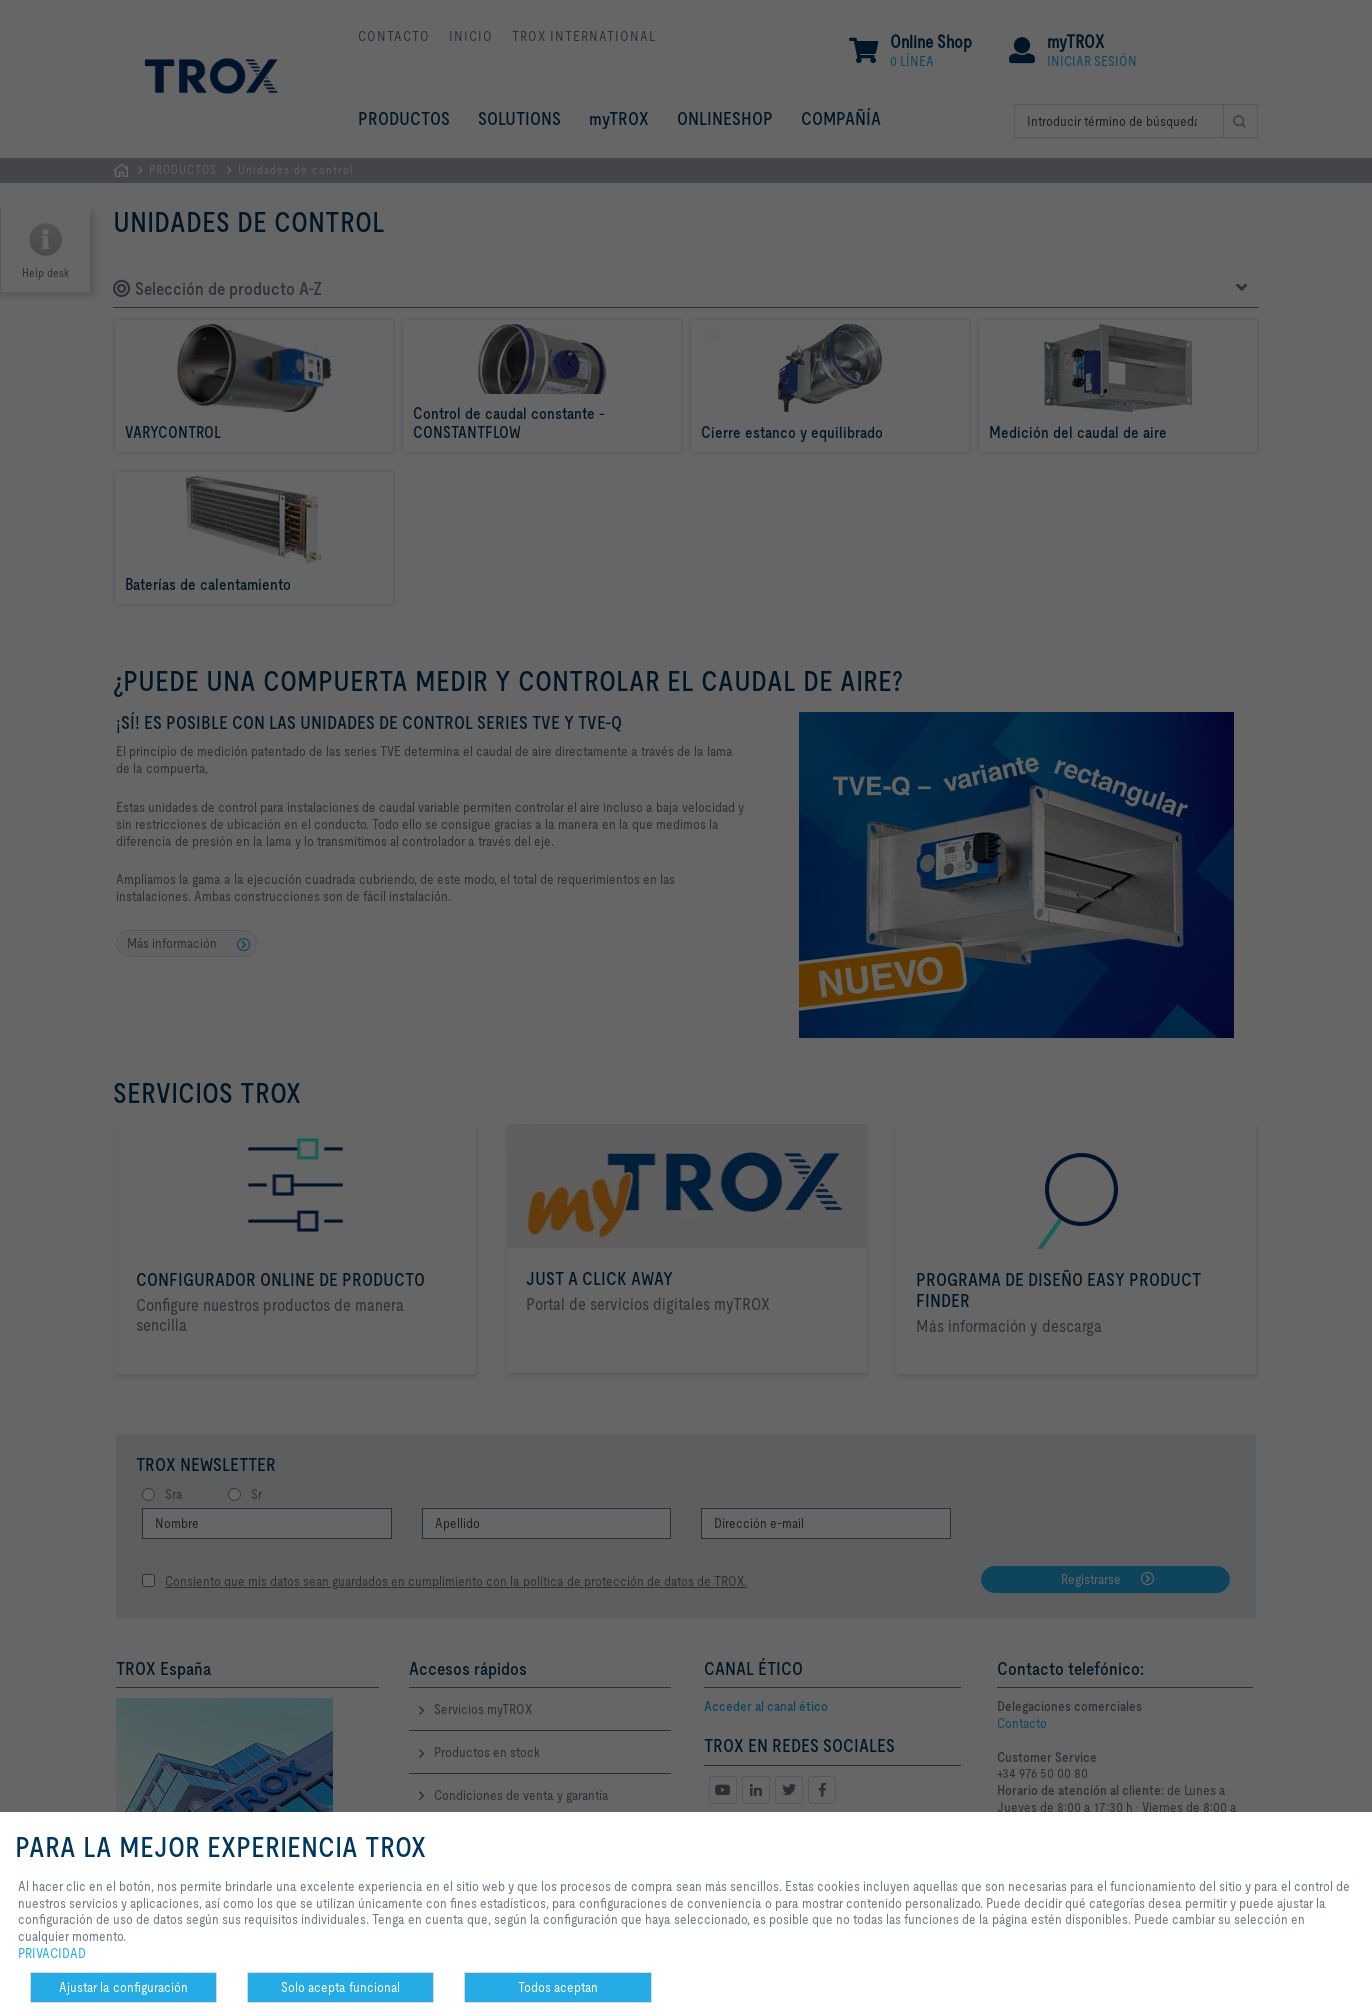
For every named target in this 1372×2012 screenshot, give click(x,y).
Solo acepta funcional (340, 1987)
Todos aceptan (558, 1987)
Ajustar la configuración (123, 1987)
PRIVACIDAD (52, 1953)
